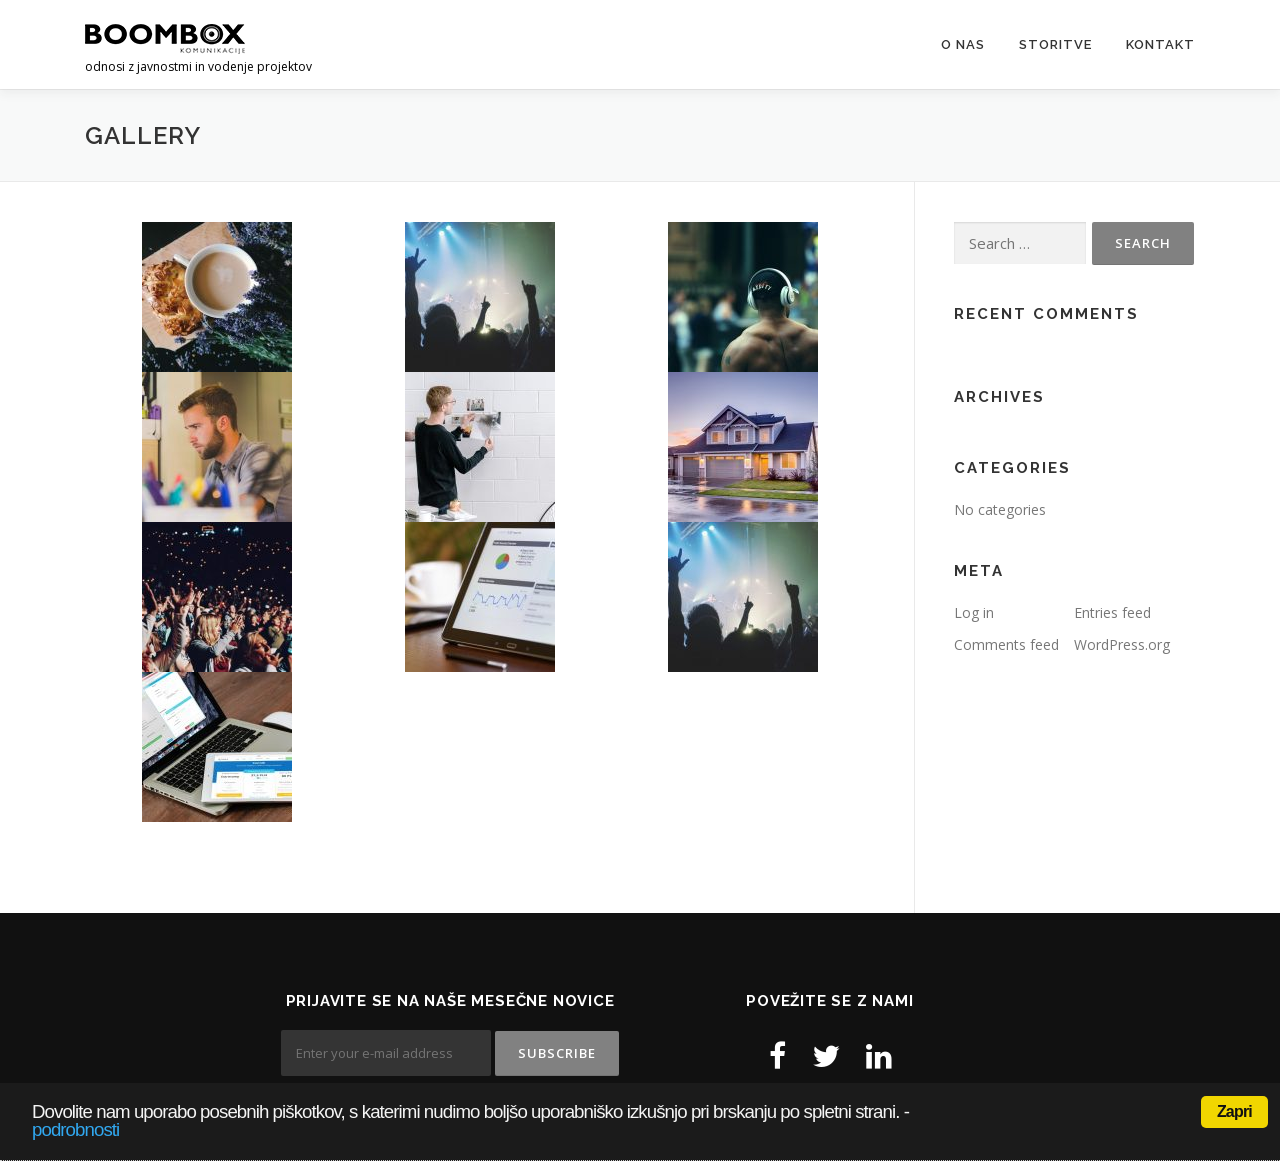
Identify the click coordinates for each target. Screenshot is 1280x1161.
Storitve (1055, 44)
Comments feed (1006, 644)
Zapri (1234, 1111)
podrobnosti (75, 1129)
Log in (974, 612)
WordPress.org (1122, 644)
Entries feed (1112, 612)
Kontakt (1160, 44)
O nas (963, 44)
